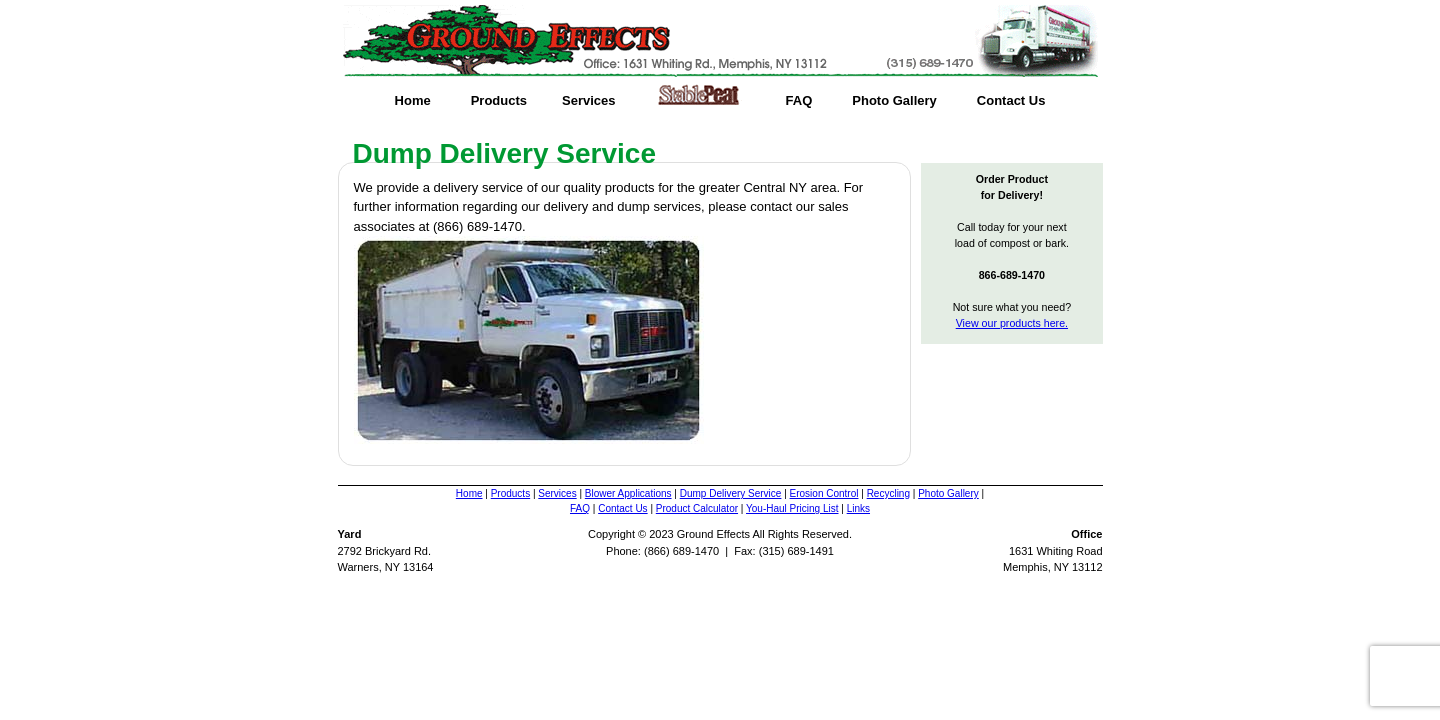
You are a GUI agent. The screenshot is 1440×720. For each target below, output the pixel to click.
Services (589, 100)
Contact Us (1011, 100)
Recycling (888, 493)
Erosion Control (824, 493)
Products (499, 100)
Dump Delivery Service (731, 493)
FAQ (799, 100)
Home (413, 100)
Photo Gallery (894, 100)
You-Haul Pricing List (792, 508)
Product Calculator (697, 508)
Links (858, 508)
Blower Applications (628, 493)
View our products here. (1012, 323)
